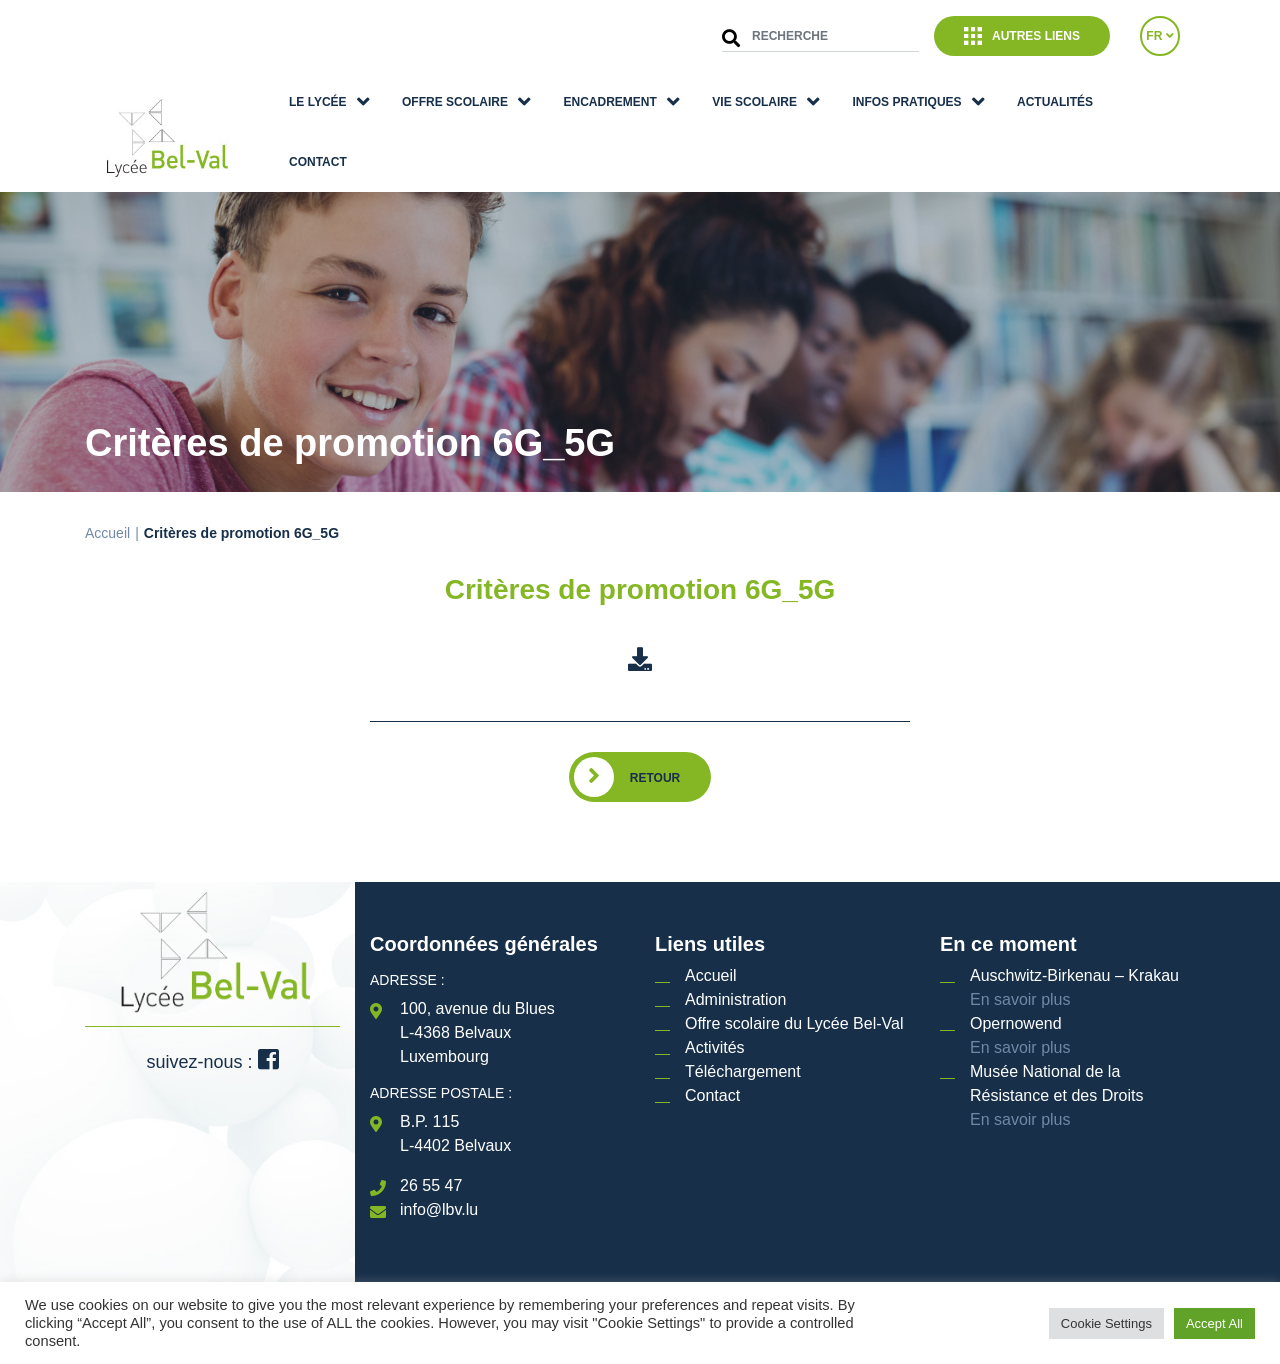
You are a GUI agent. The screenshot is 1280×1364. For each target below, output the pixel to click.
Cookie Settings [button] (1106, 1323)
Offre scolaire (455, 102)
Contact (318, 162)
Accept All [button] (1214, 1323)
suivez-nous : (212, 1062)
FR (1159, 36)
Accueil (107, 533)
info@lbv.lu (439, 1209)
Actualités (1055, 102)
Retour (655, 778)
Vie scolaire (754, 102)
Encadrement (610, 102)
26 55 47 (431, 1185)
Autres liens (1022, 36)
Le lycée (318, 102)
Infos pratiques (906, 102)
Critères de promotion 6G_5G (640, 589)
